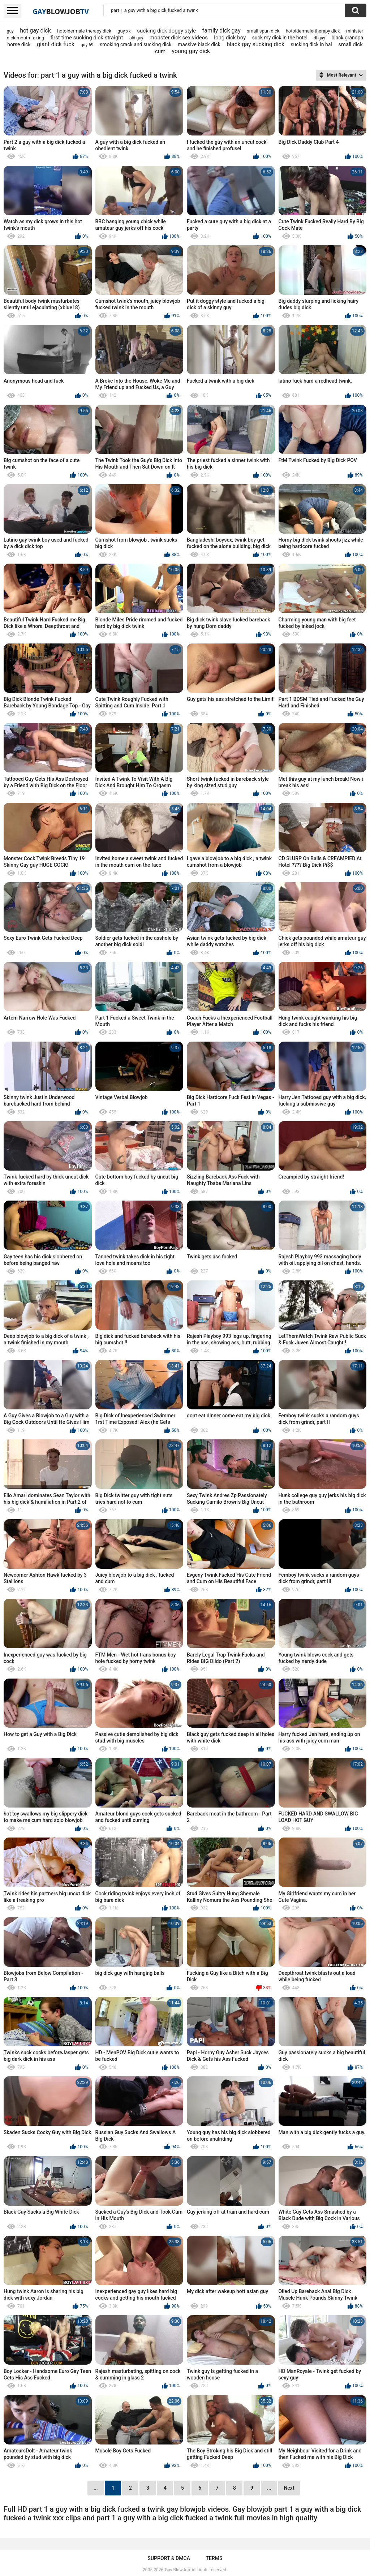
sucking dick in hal (311, 44)
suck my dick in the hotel (279, 37)
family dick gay (221, 30)
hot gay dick (35, 30)
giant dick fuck (55, 44)
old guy (136, 37)
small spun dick (263, 31)
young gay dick (191, 51)
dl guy (319, 37)
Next (289, 2488)
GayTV (61, 11)
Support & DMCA (168, 2558)
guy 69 (87, 44)
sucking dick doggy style (166, 30)
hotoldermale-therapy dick (313, 31)
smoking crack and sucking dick (136, 44)
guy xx (124, 31)
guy (10, 31)
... (269, 2488)
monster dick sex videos (179, 37)
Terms (214, 2558)
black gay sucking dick (255, 44)
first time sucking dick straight (87, 37)
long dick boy (230, 37)
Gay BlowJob (177, 2569)
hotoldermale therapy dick (84, 31)
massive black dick (199, 44)
